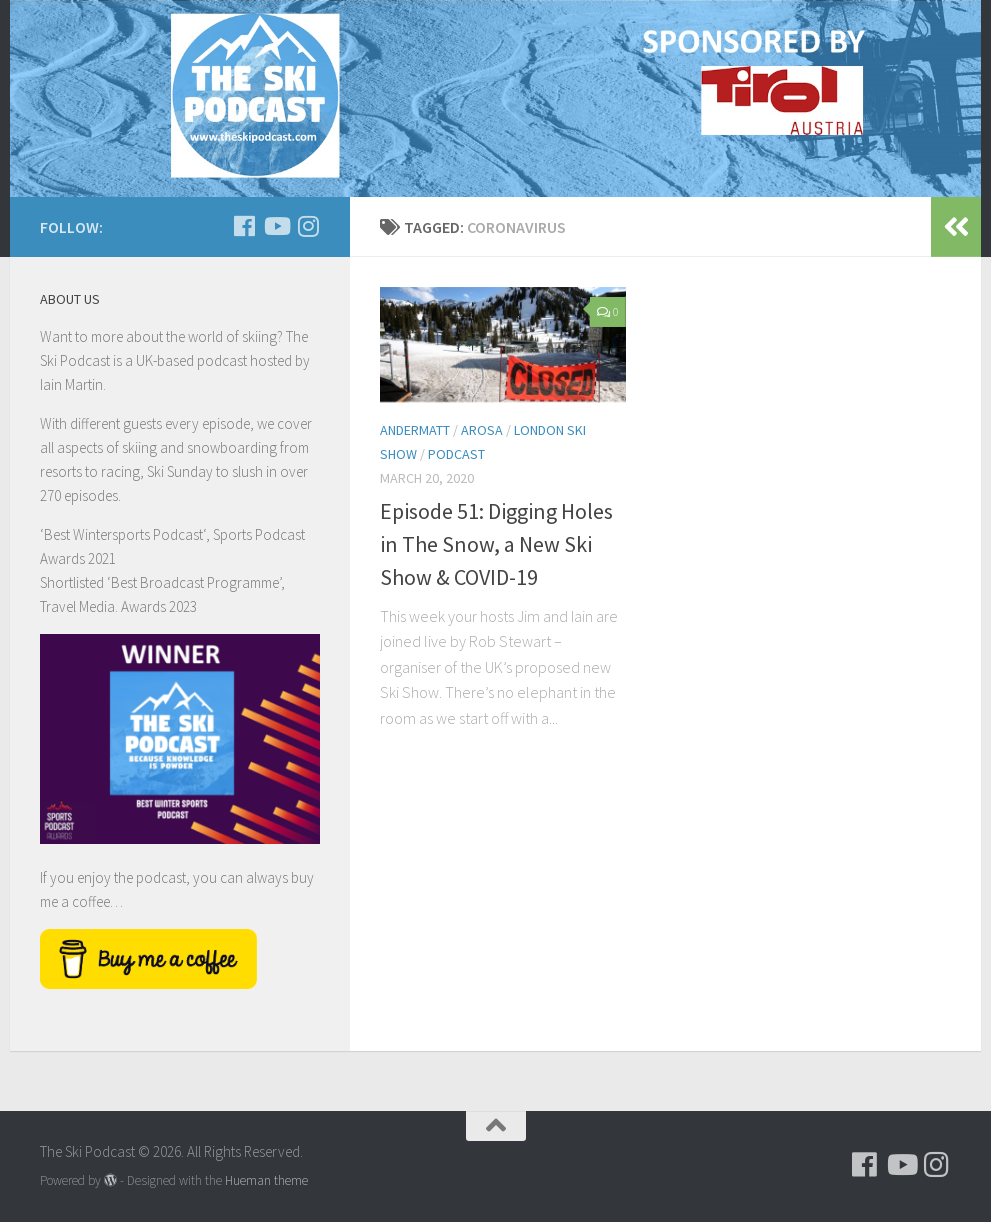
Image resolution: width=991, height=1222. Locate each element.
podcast (456, 454)
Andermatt (415, 430)
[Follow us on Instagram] (308, 226)
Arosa (482, 430)
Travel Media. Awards (103, 606)
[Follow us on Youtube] (276, 226)
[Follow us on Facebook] (244, 226)
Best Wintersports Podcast (123, 534)
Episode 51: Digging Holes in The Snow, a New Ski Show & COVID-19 (496, 544)
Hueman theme (266, 1180)
